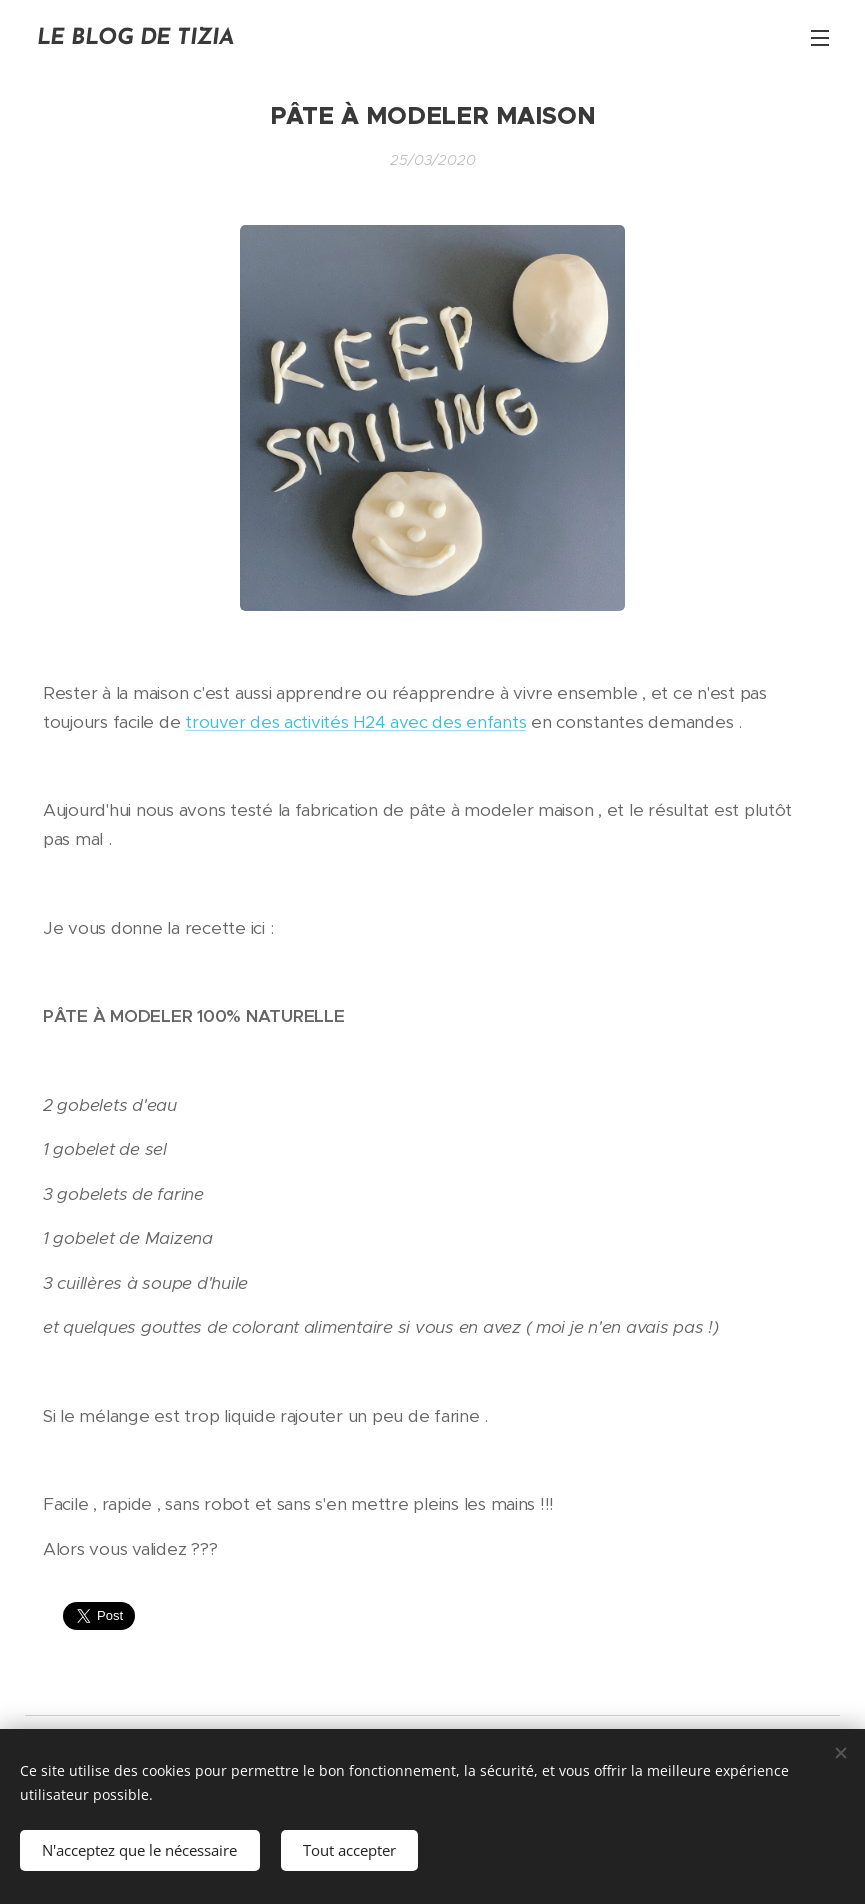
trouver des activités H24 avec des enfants (355, 722)
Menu (820, 38)
